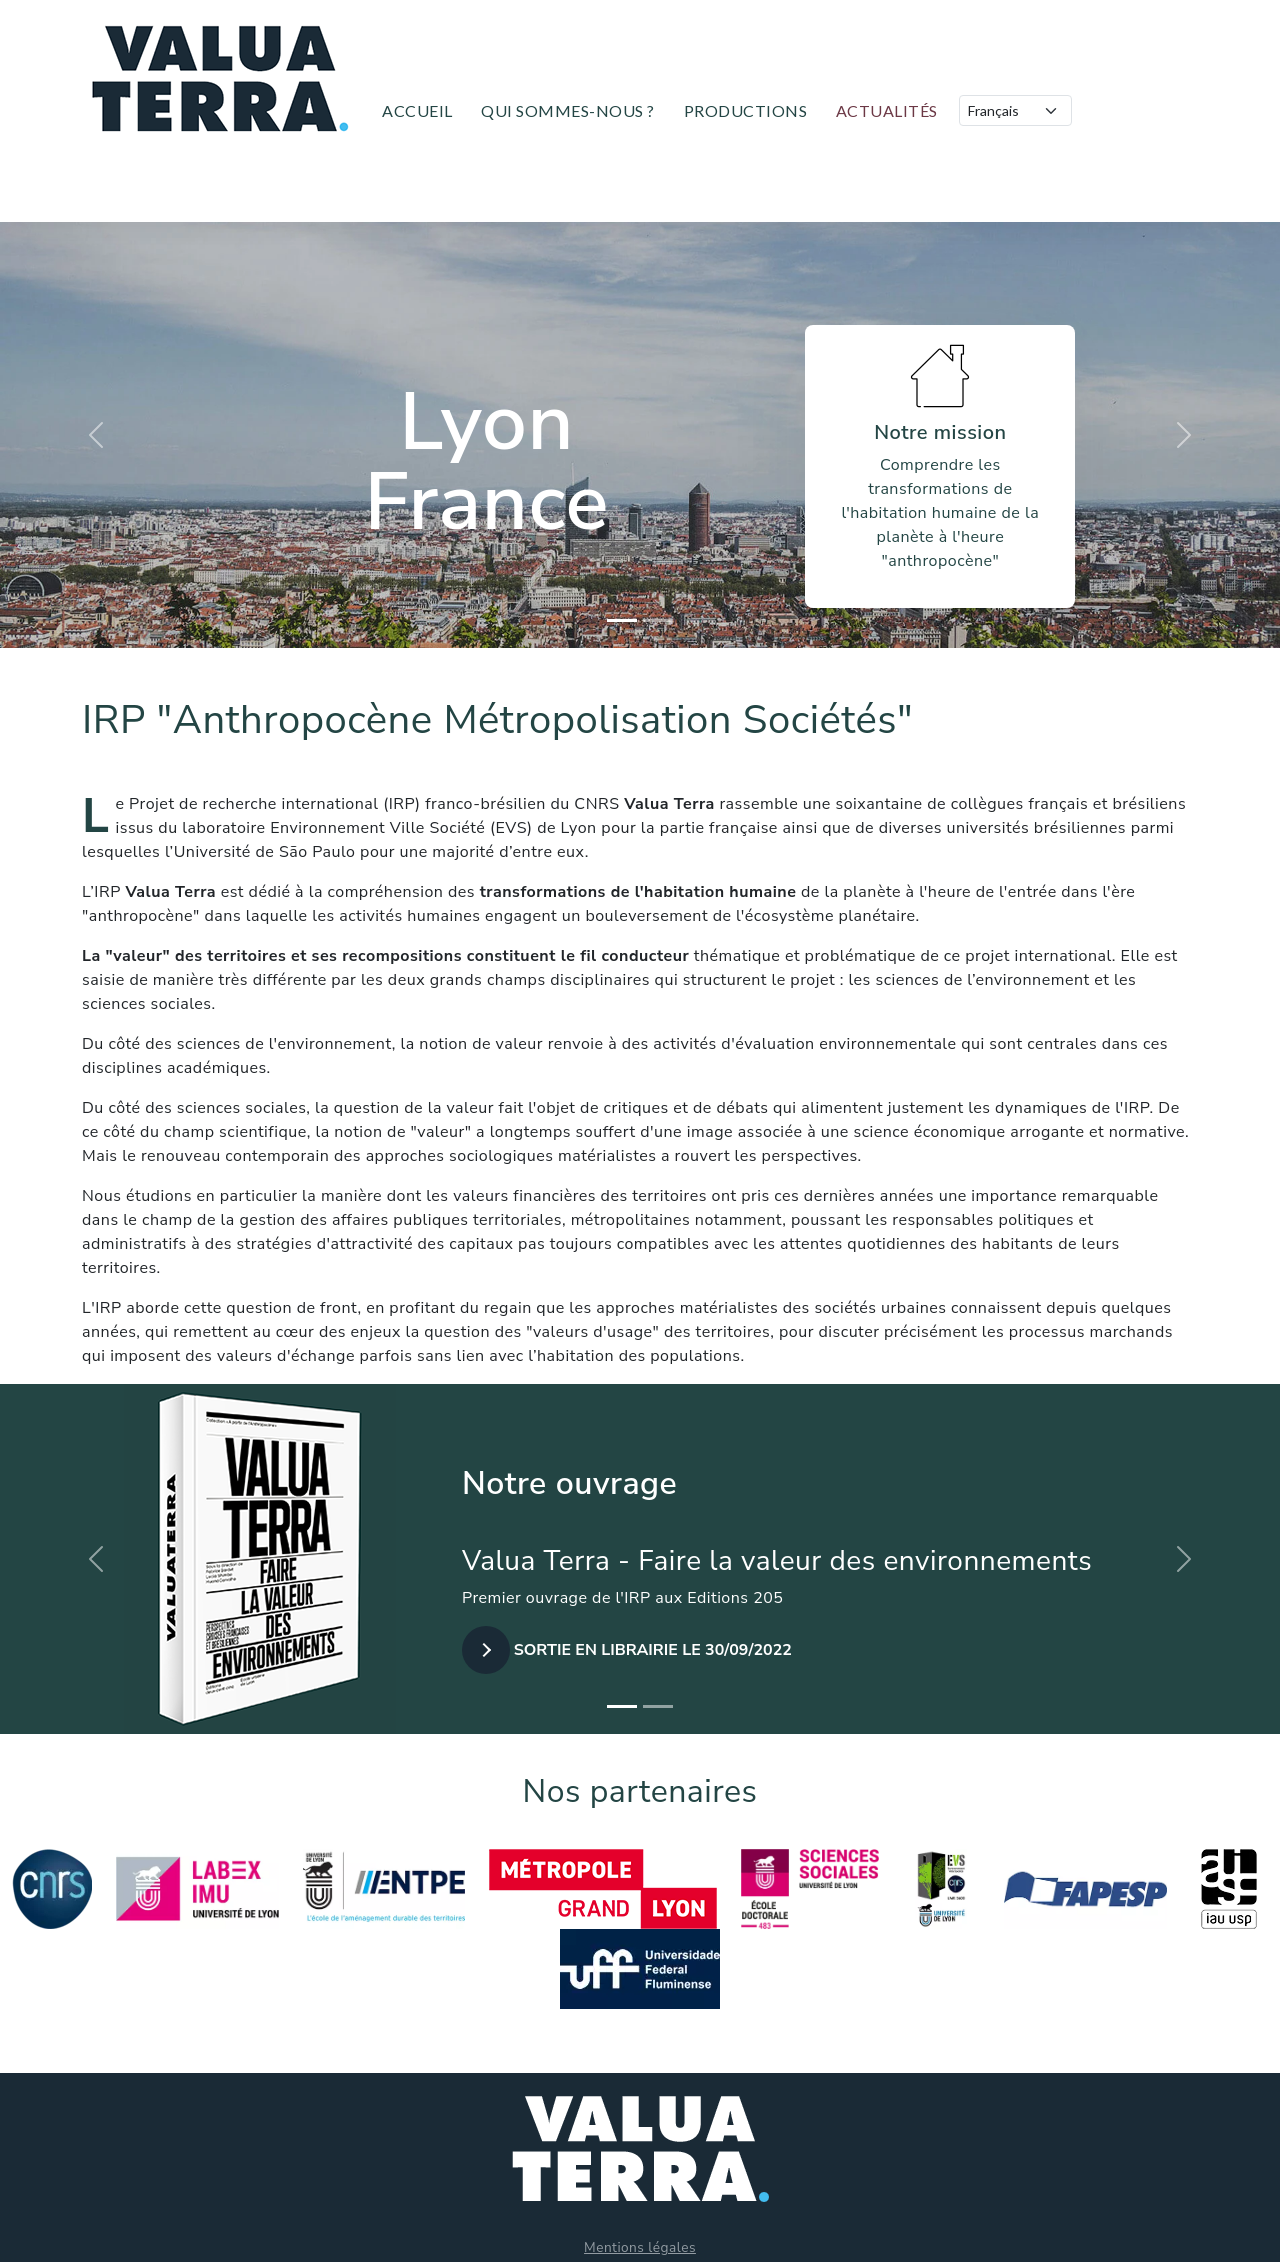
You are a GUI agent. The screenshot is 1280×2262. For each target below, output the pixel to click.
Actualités (887, 110)
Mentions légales (640, 2247)
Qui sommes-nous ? (568, 110)
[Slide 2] (658, 620)
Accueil (417, 110)
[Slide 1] (622, 620)
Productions (746, 110)
